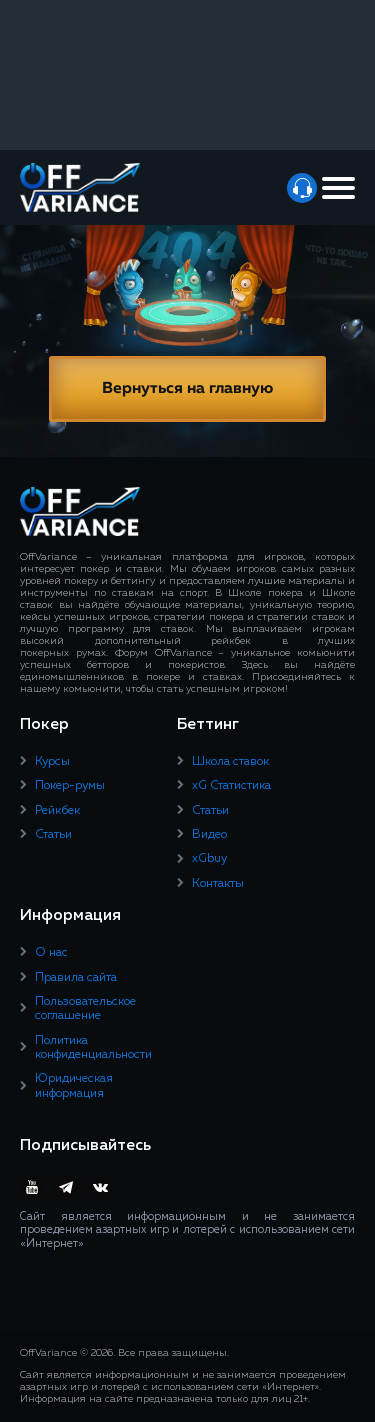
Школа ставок (230, 762)
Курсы (52, 762)
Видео (209, 835)
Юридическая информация (74, 1086)
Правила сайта (76, 978)
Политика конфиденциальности (93, 1048)
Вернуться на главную (187, 389)
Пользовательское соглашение (85, 1009)
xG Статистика (231, 786)
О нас (51, 953)
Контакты (218, 884)
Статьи (53, 835)
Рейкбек (57, 811)
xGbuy (209, 859)
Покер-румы (70, 786)
